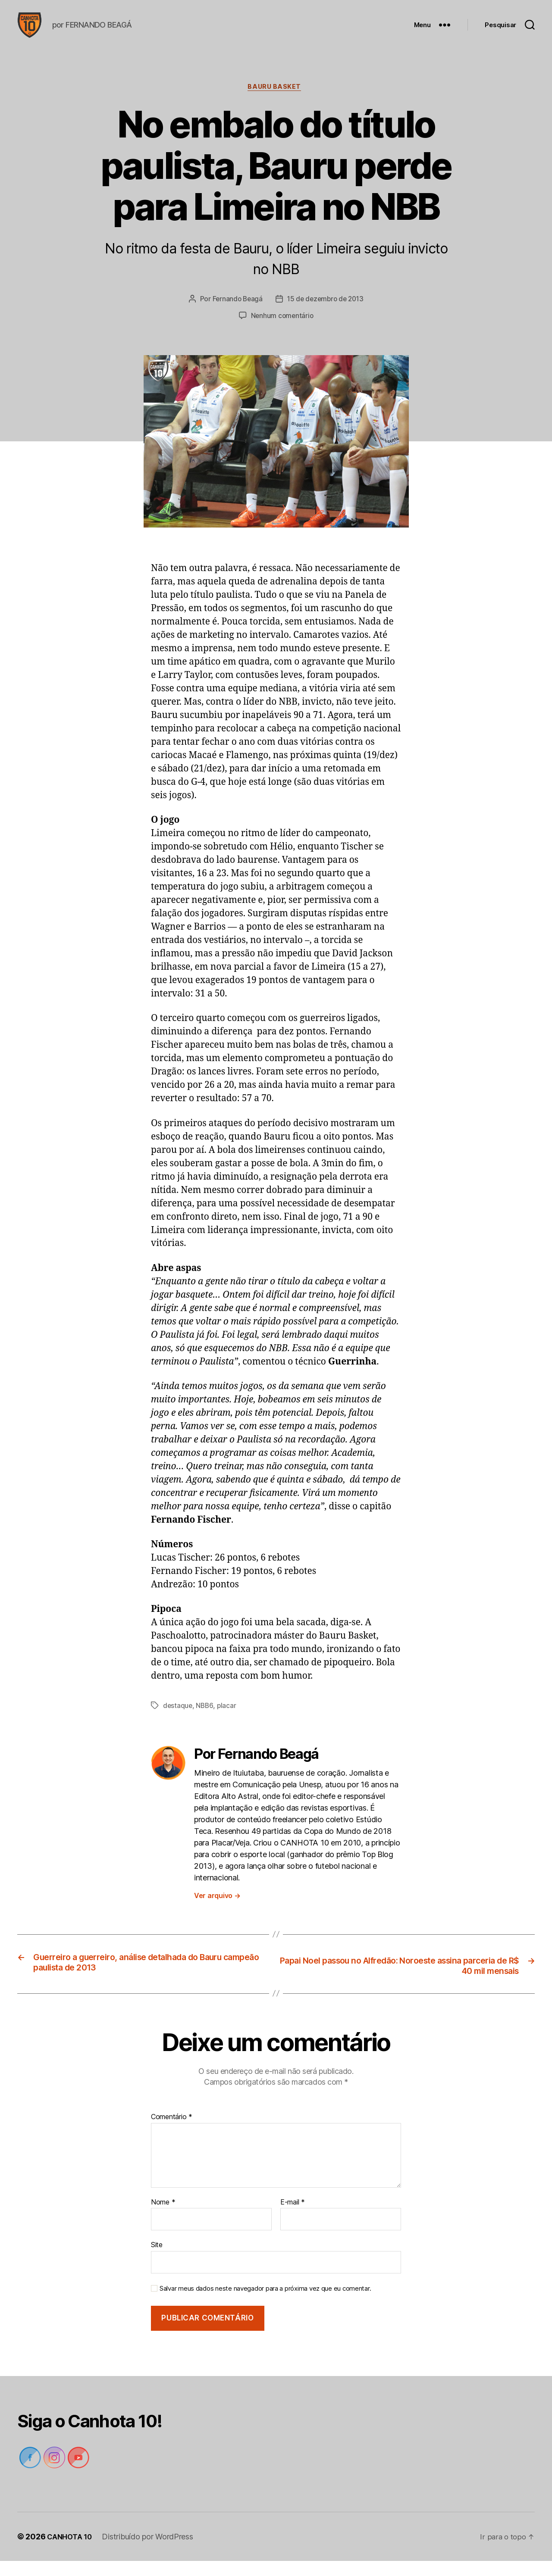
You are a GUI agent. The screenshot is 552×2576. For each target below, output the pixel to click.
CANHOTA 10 (71, 2551)
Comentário (171, 2132)
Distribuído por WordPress (151, 2551)
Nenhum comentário (282, 330)
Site (157, 2259)
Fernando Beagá (235, 313)
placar (228, 1719)
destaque (178, 1719)
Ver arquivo (217, 1909)
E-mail (292, 2217)
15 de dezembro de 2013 (326, 313)
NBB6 (205, 1719)
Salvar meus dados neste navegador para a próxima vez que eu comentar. (265, 2303)
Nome (163, 2217)
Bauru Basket (276, 101)
